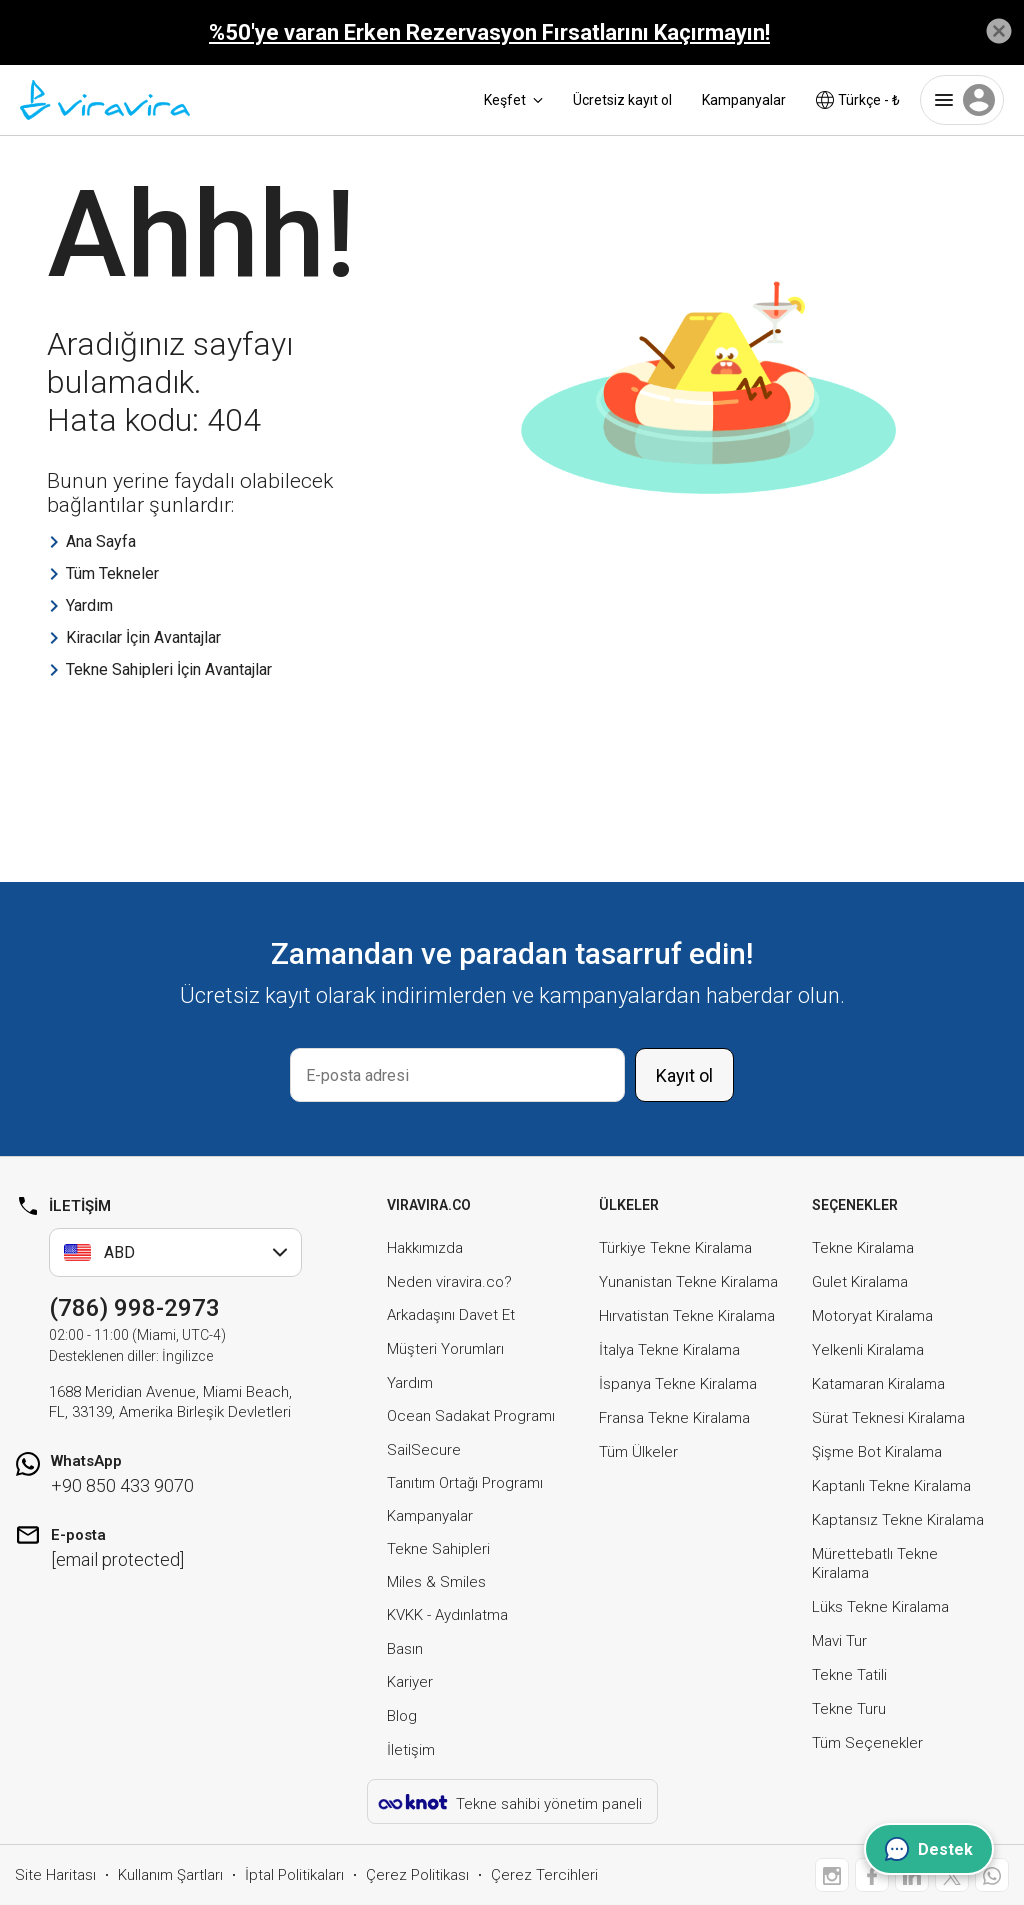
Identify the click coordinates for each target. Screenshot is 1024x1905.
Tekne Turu (849, 1709)
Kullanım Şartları (170, 1875)
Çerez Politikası (417, 1875)
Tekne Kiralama (863, 1248)
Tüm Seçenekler (867, 1743)
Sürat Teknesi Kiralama (888, 1418)
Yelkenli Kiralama (868, 1350)
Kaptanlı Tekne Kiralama (891, 1486)
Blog (402, 1716)
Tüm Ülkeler (638, 1452)
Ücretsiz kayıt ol (622, 100)
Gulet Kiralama (860, 1282)
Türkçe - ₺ (858, 100)
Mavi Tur (839, 1641)
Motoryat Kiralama (872, 1316)
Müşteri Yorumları (445, 1349)
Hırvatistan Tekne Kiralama (687, 1316)
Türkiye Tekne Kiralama (675, 1248)
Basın (405, 1649)
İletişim (411, 1750)
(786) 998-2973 (134, 1308)
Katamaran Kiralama (878, 1384)
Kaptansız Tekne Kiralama (898, 1520)
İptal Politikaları (294, 1875)
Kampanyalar (744, 100)
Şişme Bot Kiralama (877, 1452)
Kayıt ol (684, 1075)
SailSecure (424, 1450)
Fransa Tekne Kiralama (674, 1418)
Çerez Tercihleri (544, 1875)
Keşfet (513, 100)
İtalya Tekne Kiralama (669, 1350)
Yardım (410, 1383)
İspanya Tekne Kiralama (678, 1384)
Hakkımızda (425, 1248)
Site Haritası (55, 1875)
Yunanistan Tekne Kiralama (688, 1282)
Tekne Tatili (849, 1675)
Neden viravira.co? (449, 1282)
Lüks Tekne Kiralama (880, 1607)
